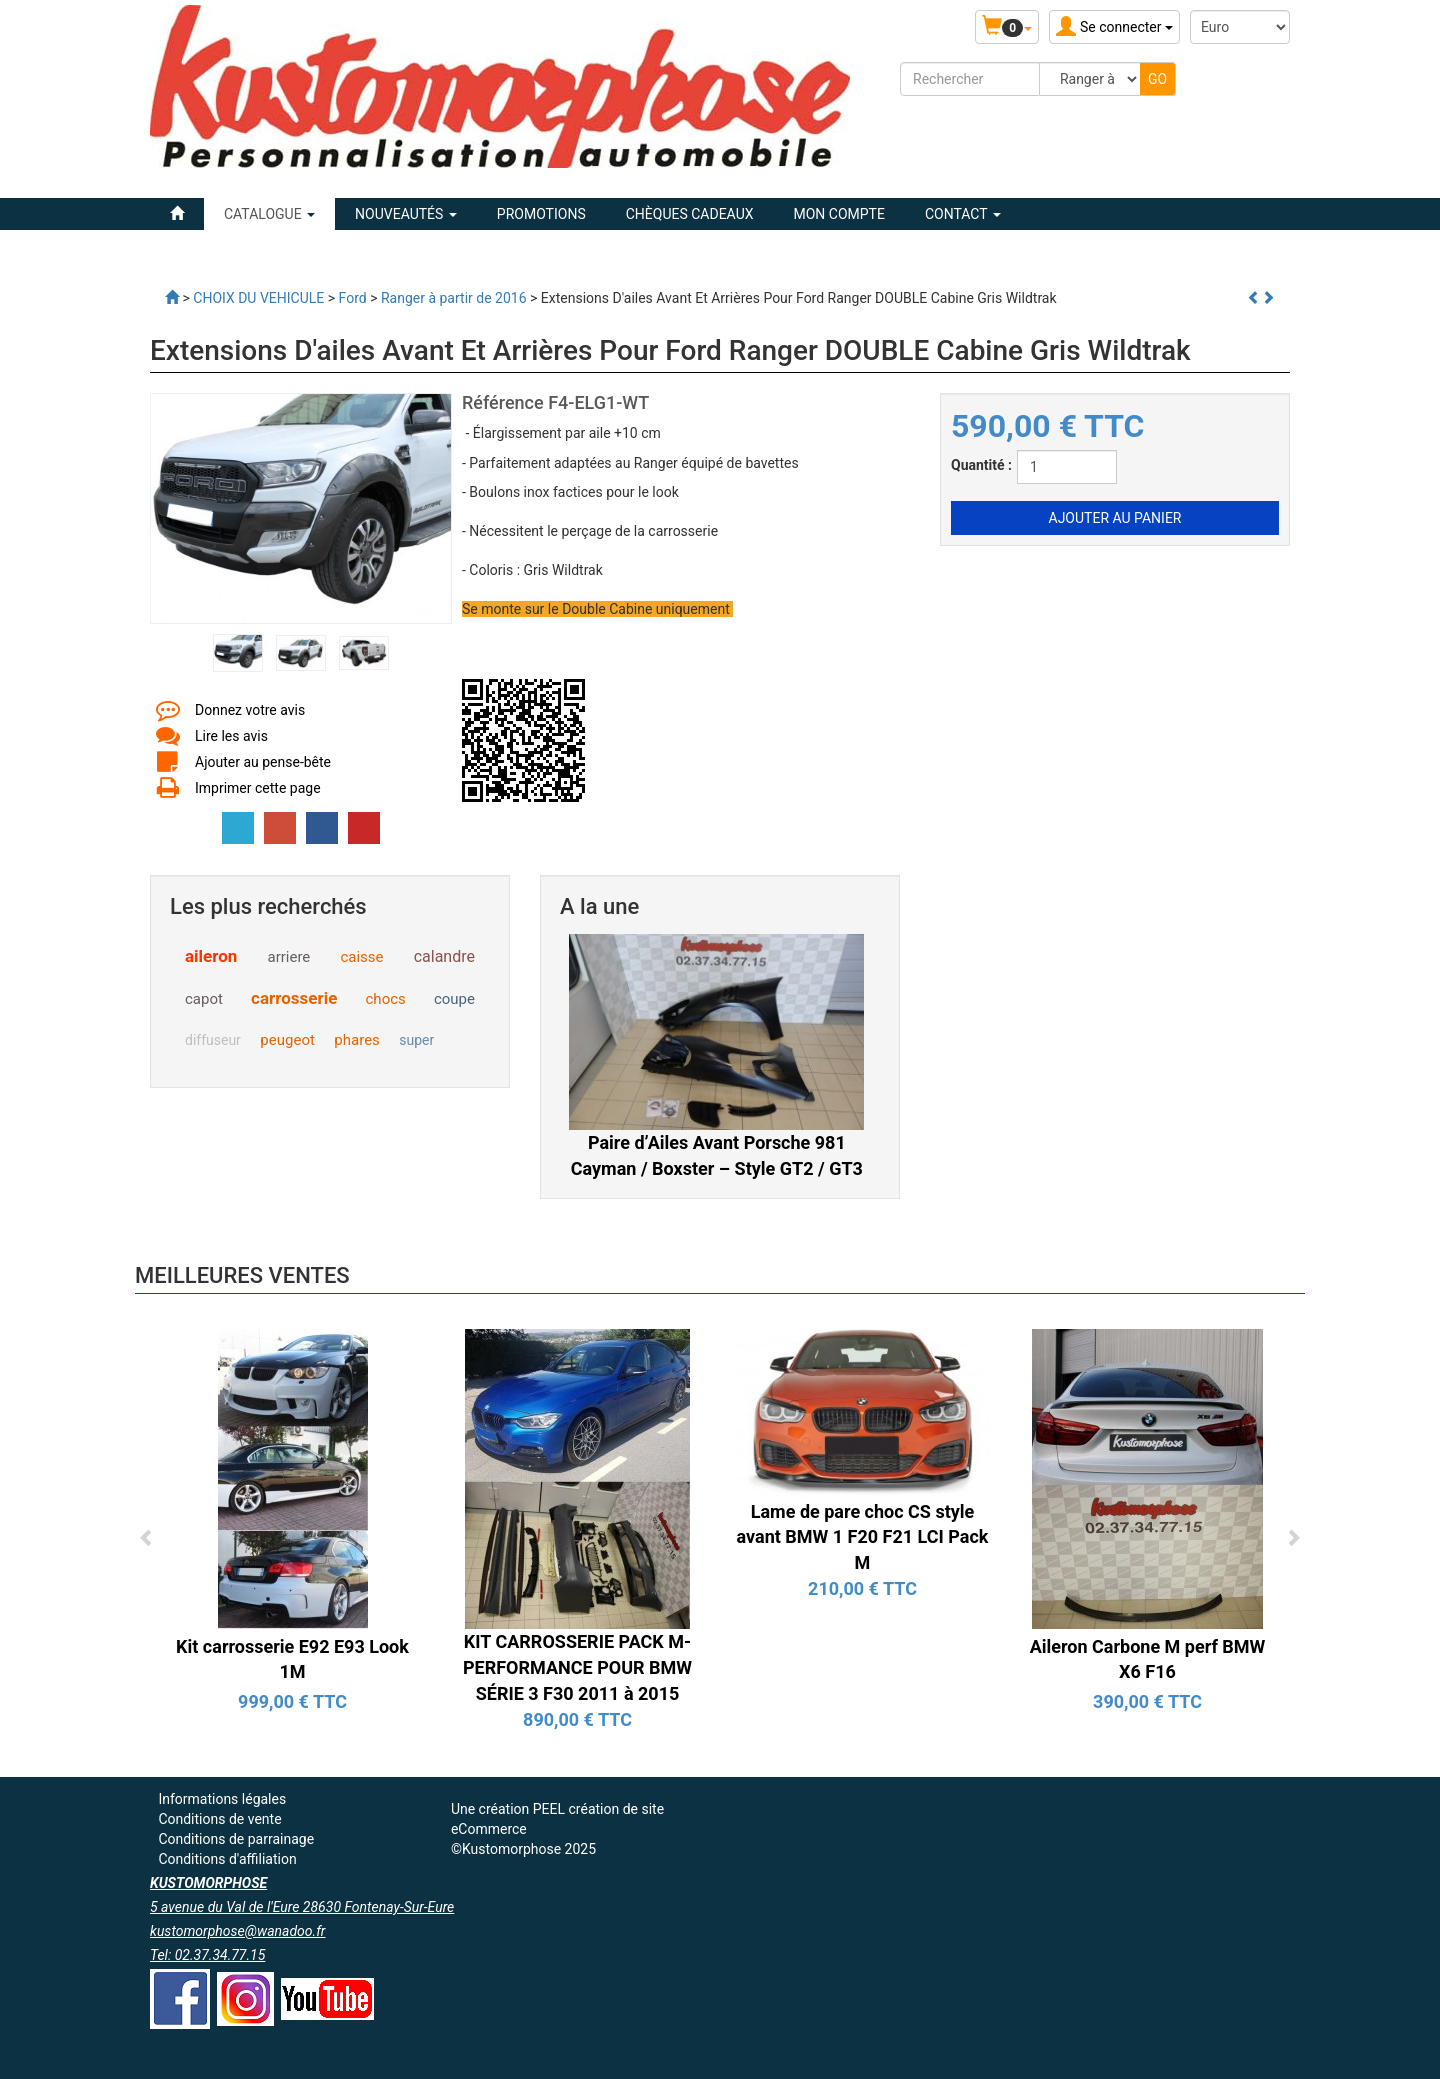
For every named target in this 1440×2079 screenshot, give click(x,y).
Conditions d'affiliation (227, 1859)
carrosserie (294, 998)
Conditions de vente (219, 1819)
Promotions (541, 214)
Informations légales (222, 1799)
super (416, 1040)
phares (356, 1040)
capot (204, 999)
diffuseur (213, 1040)
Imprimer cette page (258, 788)
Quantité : (981, 465)
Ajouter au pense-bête (263, 762)
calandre (444, 956)
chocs (386, 999)
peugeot (287, 1040)
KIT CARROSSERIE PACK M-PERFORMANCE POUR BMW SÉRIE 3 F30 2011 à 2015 (577, 1667)
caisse (361, 957)
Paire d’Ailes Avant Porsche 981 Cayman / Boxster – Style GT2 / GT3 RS (717, 1168)
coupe (454, 999)
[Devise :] (1240, 27)
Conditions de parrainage (236, 1839)
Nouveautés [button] (406, 214)
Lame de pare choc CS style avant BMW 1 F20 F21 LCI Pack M (863, 1537)
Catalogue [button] (269, 214)
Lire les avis (231, 736)
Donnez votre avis (250, 710)
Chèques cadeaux (690, 214)
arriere (289, 957)
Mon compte (839, 214)
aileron (211, 956)
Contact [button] (963, 214)
